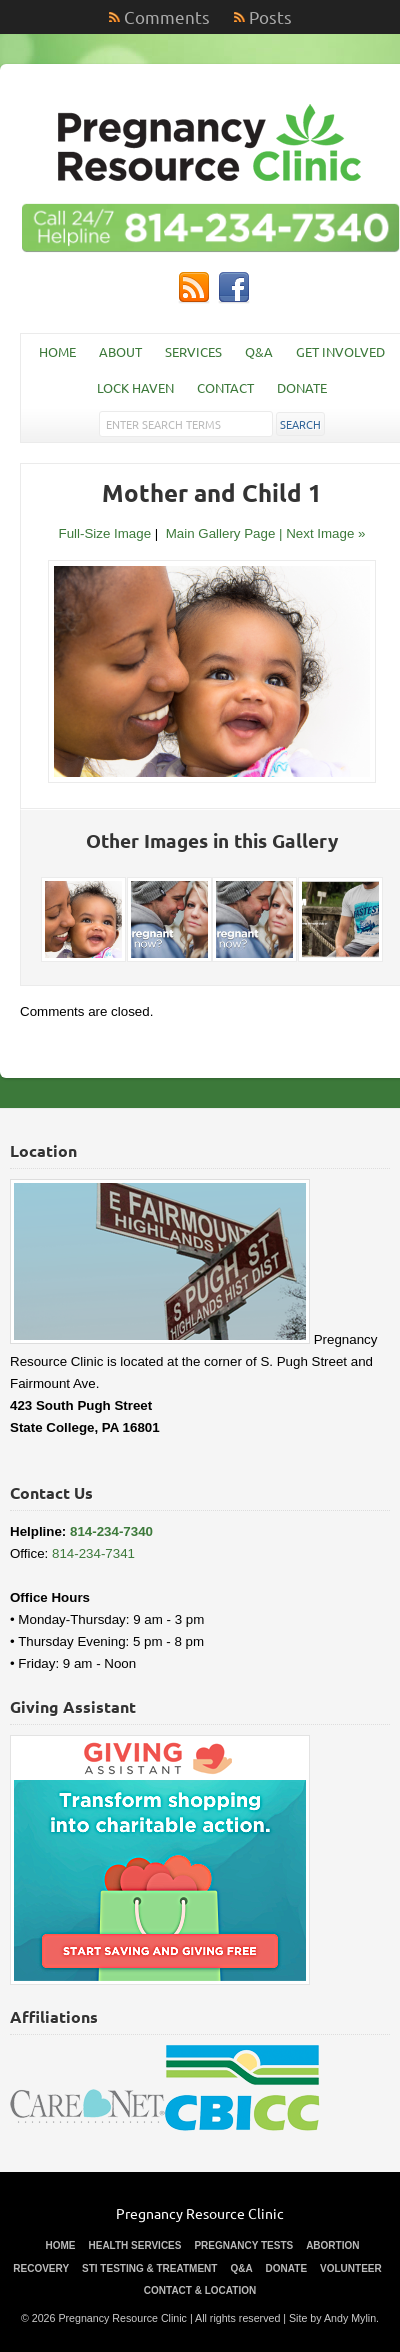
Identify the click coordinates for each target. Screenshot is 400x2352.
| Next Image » (322, 533)
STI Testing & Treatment (149, 2268)
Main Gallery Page (221, 533)
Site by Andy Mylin (332, 2318)
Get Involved (340, 351)
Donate (302, 387)
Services (193, 351)
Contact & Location (200, 2290)
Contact (225, 387)
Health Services (134, 2245)
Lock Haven (135, 387)
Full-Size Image (105, 533)
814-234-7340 (111, 1531)
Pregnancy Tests (243, 2245)
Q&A (259, 351)
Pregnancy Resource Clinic (200, 2213)
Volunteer (351, 2268)
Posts (270, 16)
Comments (167, 16)
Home (57, 351)
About (120, 351)
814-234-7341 (93, 1553)
